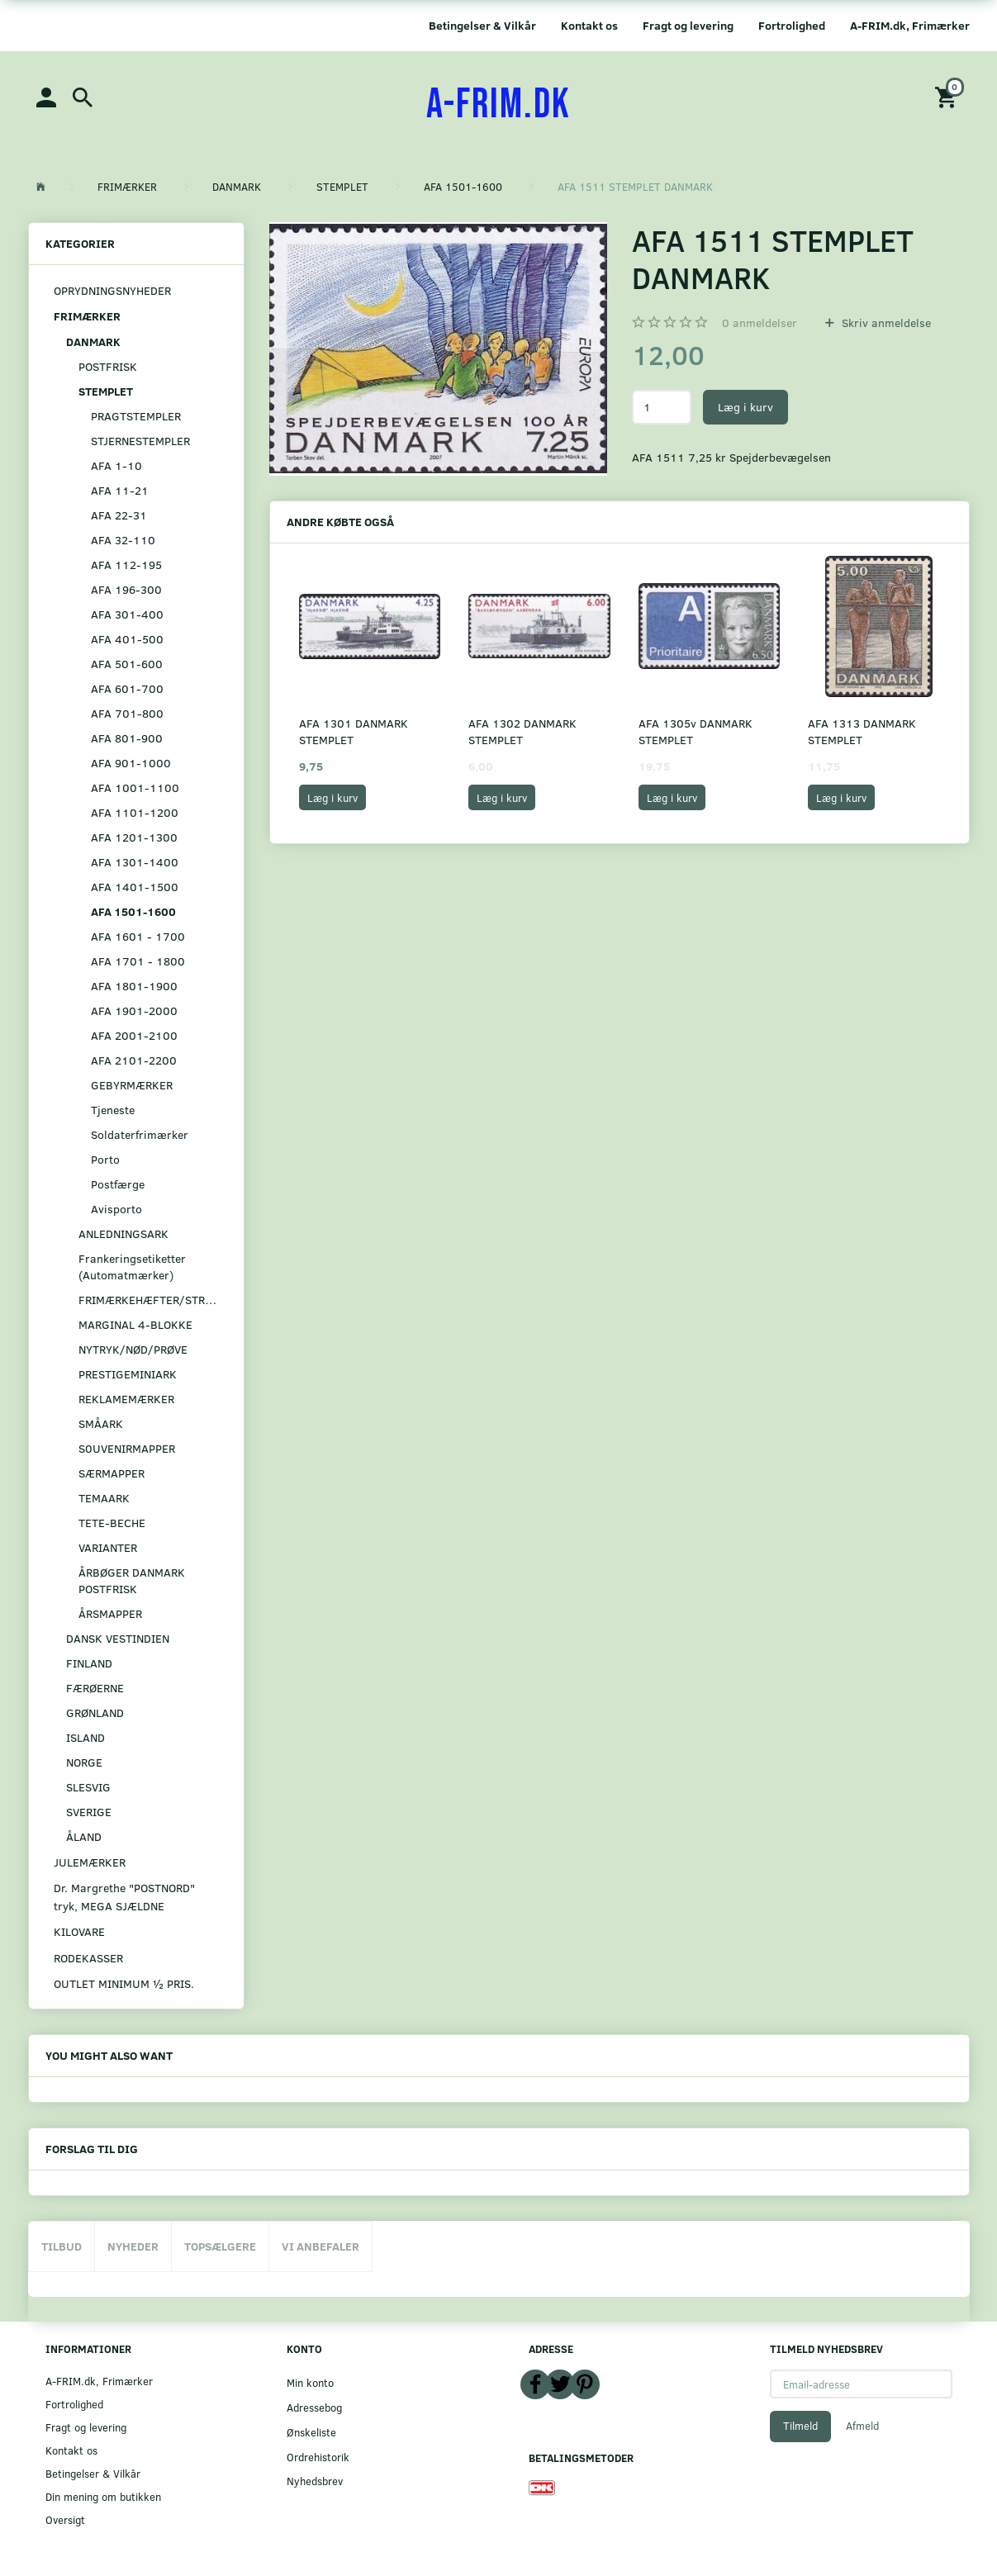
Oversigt (65, 2519)
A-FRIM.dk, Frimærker (910, 25)
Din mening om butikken (103, 2496)
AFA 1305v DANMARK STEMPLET (695, 731)
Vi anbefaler (320, 2246)
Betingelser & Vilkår (482, 25)
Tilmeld (800, 2425)
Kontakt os (589, 25)
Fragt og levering (688, 25)
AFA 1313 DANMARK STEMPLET (862, 731)
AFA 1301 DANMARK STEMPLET (353, 731)
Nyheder (133, 2246)
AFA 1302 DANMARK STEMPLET (522, 731)
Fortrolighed (791, 25)
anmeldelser (759, 322)
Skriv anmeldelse (884, 322)
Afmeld (862, 2425)
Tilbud (61, 2246)
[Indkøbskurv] (948, 96)
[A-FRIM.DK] (498, 105)
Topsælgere (220, 2246)
